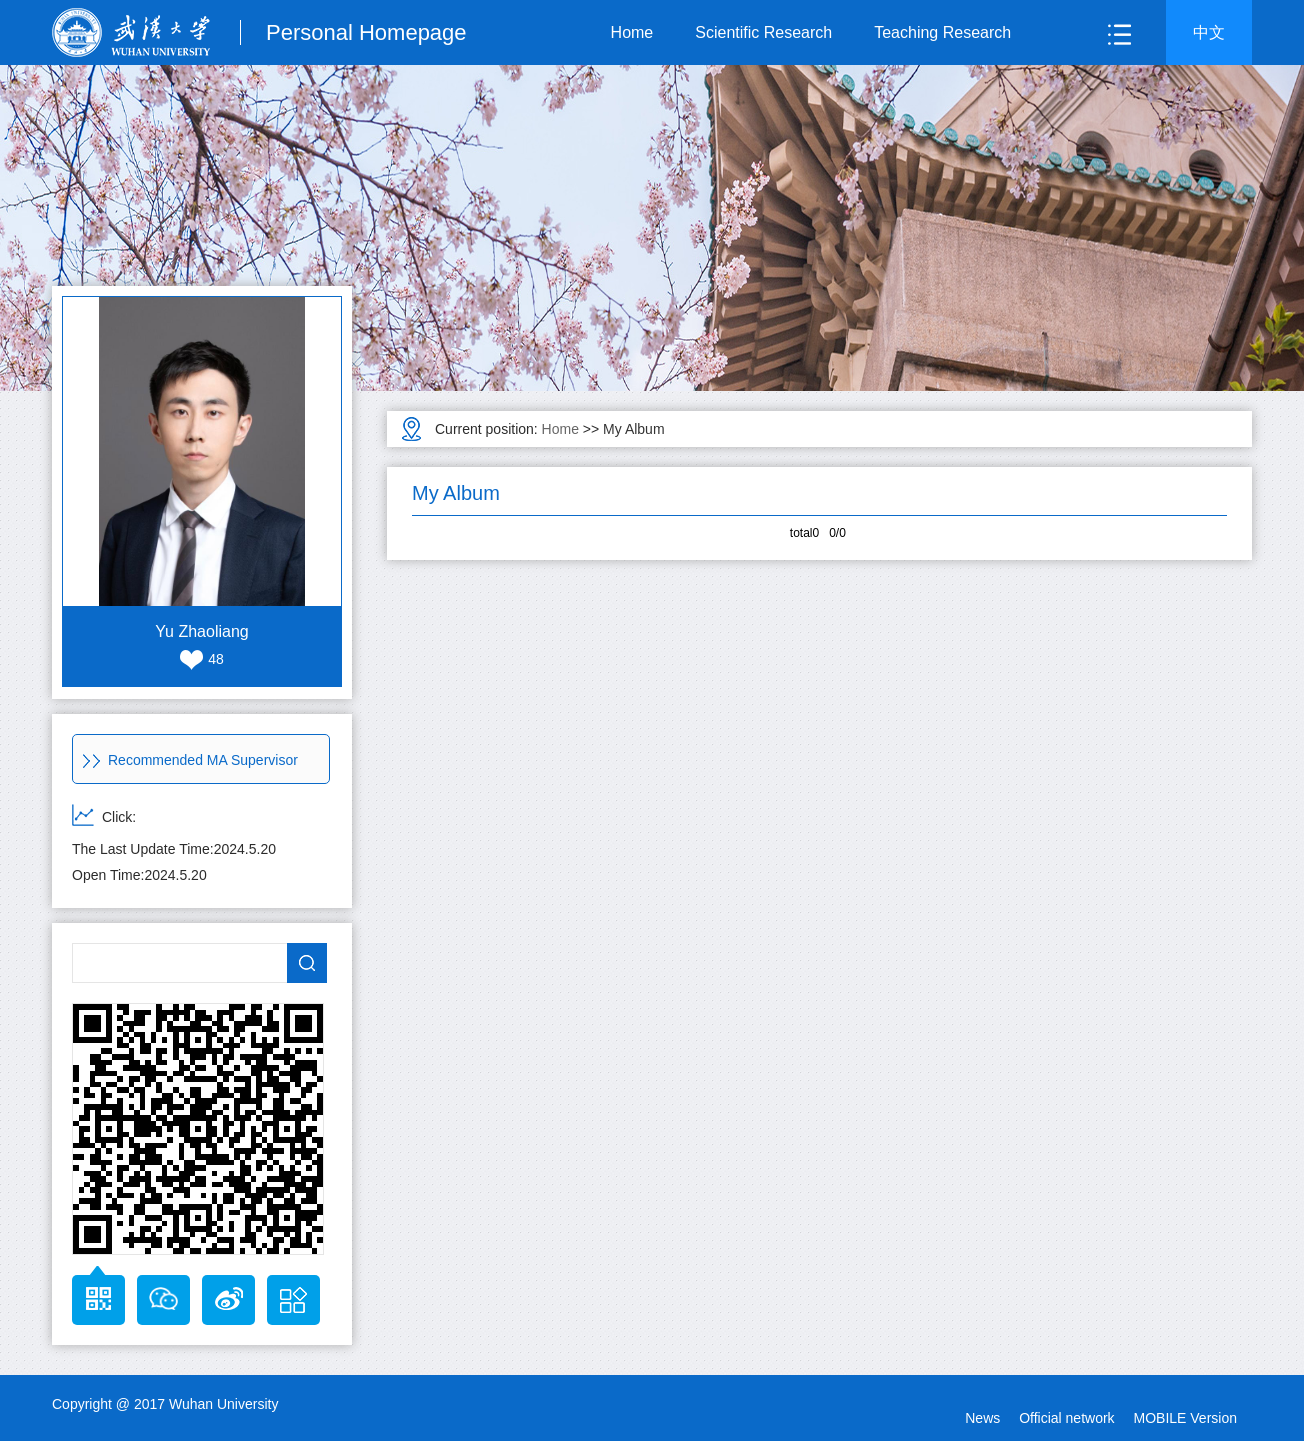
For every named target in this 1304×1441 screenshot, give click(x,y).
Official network (1066, 1418)
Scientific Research (763, 32)
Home (632, 32)
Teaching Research (942, 32)
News (982, 1418)
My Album (633, 429)
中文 (1209, 32)
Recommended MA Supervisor (190, 760)
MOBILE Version (1186, 1418)
